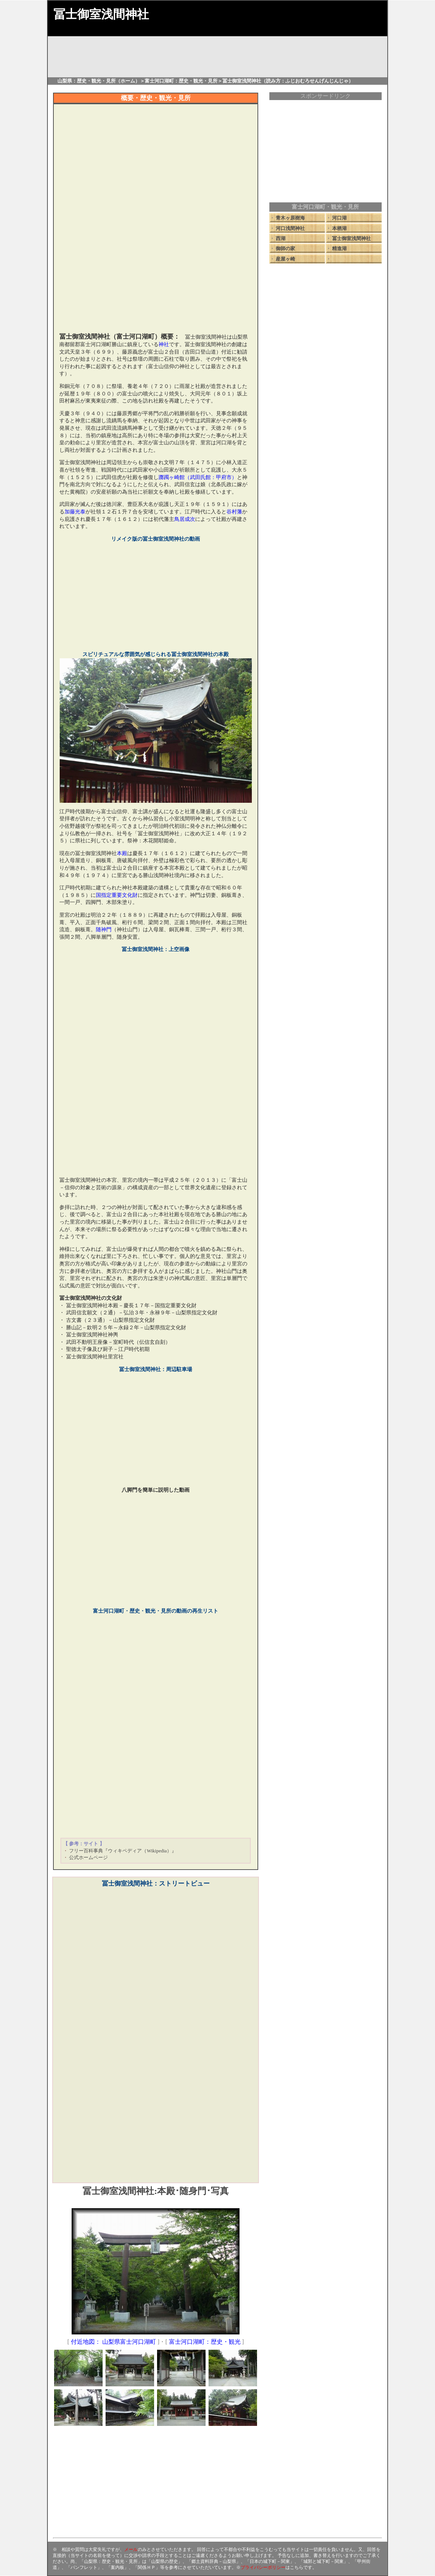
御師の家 (285, 248)
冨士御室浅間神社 (351, 238)
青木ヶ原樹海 (290, 218)
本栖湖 (339, 228)
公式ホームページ (88, 1857)
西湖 (280, 238)
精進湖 (339, 248)
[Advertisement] (155, 275)
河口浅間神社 (290, 228)
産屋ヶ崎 (285, 259)
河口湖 (339, 218)
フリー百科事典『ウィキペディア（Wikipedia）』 (122, 1850)
